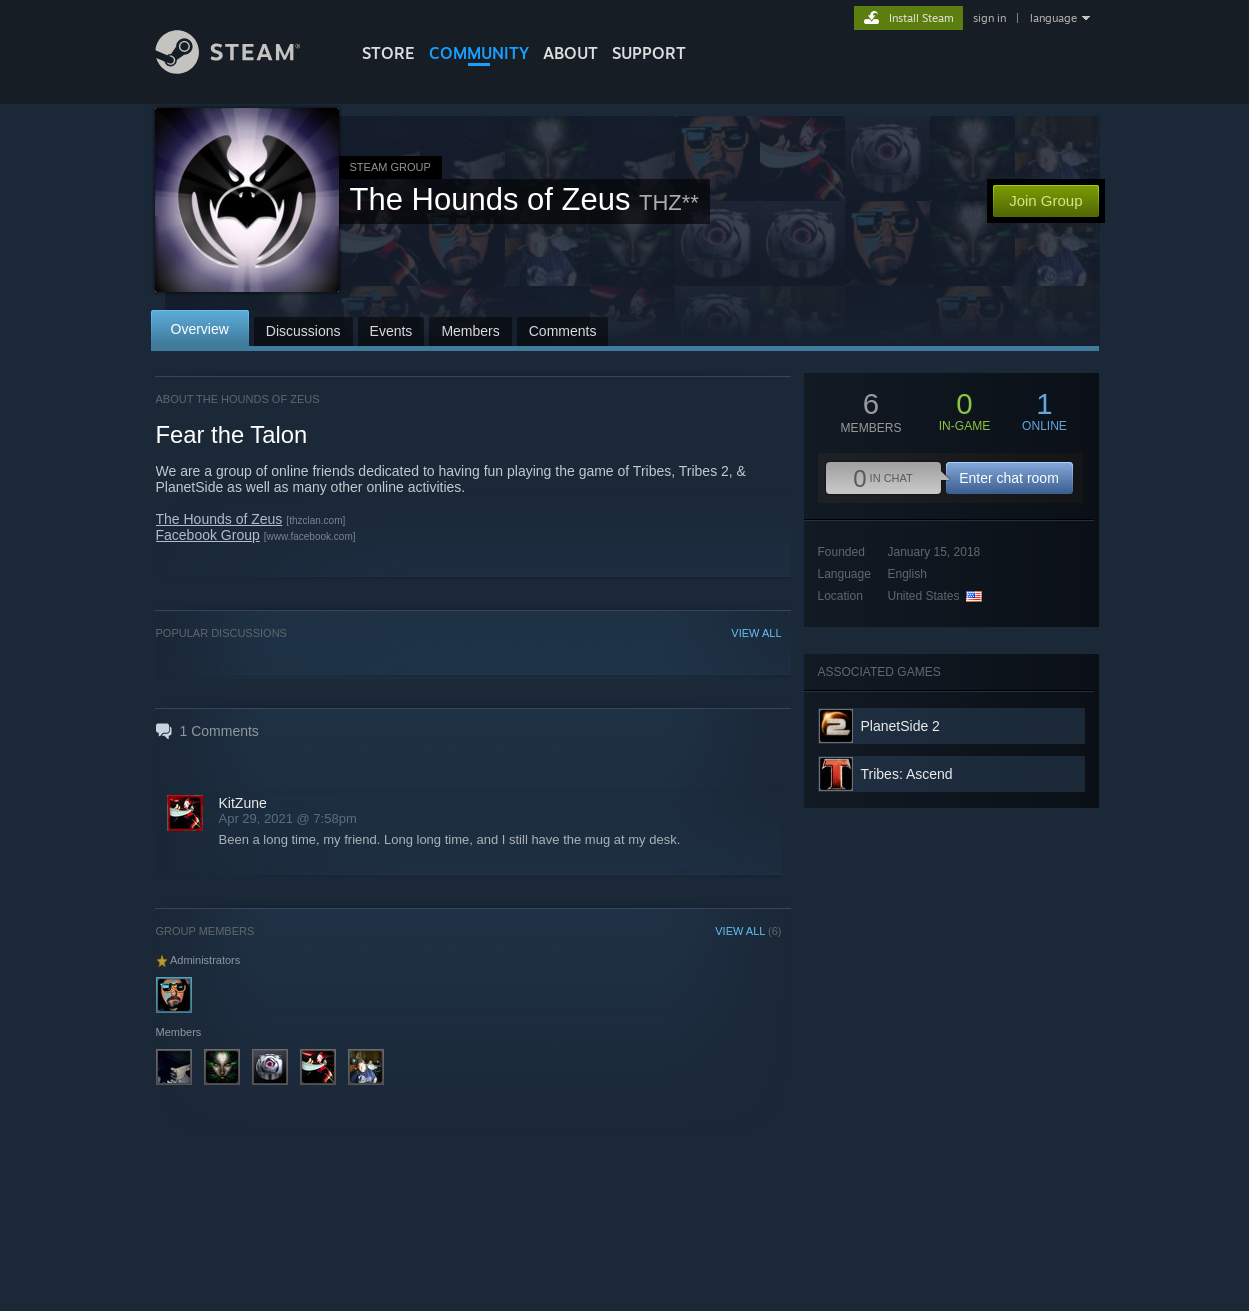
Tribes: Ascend (907, 774)
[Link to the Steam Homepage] (243, 68)
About (570, 53)
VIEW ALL (756, 633)
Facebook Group (208, 535)
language (1053, 18)
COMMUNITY (479, 53)
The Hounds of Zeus (219, 519)
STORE (388, 53)
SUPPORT (649, 53)
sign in (989, 18)
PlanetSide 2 (900, 726)
